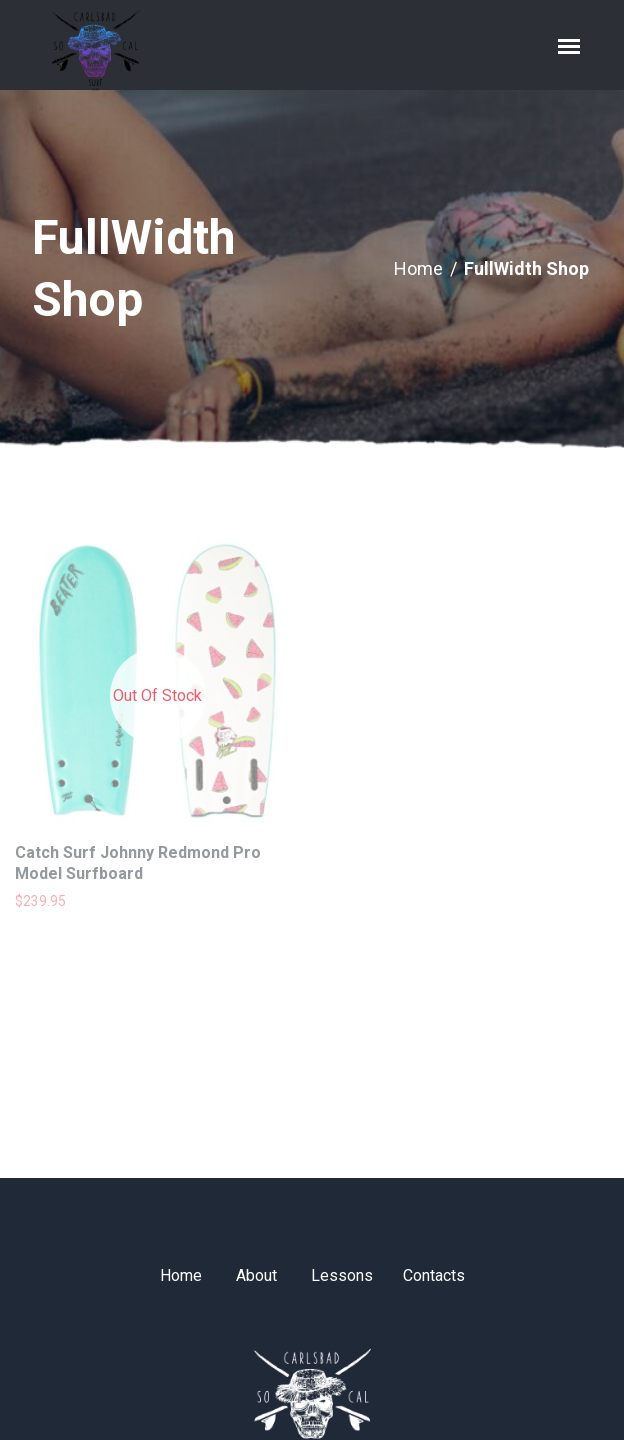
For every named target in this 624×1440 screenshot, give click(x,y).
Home (418, 268)
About (256, 1275)
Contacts (434, 1275)
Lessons (342, 1275)
